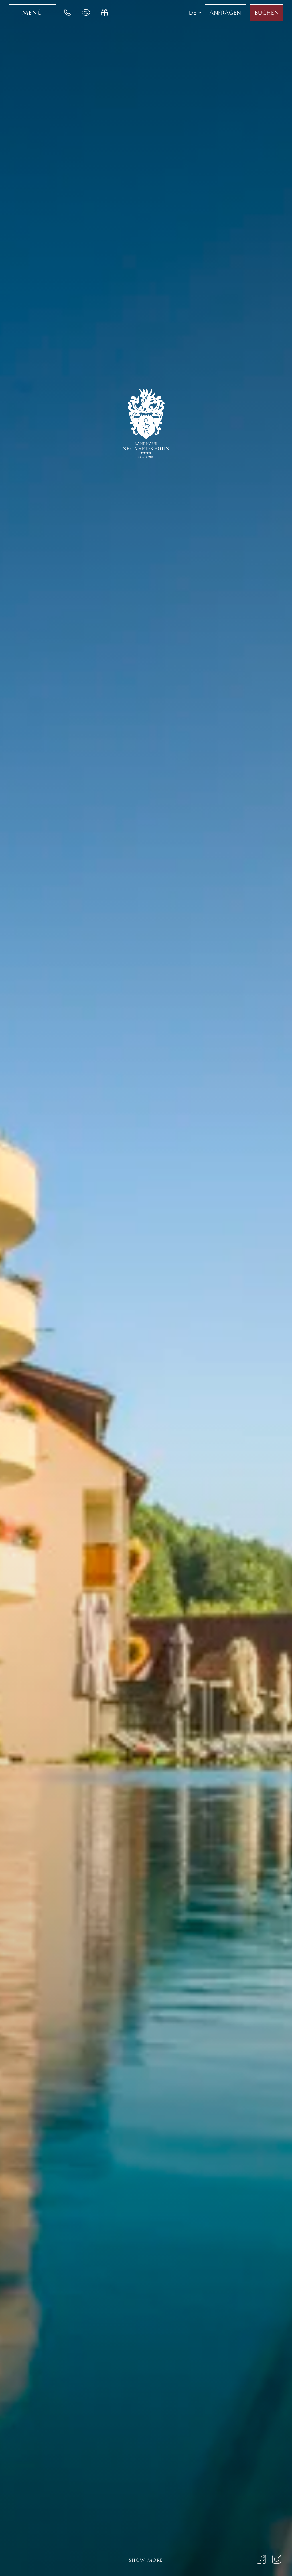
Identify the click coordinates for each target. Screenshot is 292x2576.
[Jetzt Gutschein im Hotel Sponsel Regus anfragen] (105, 12)
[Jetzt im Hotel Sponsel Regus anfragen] (225, 12)
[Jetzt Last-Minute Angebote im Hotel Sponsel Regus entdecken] (86, 12)
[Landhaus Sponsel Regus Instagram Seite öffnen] (276, 2560)
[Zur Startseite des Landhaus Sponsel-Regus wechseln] (146, 422)
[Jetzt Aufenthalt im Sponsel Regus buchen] (266, 12)
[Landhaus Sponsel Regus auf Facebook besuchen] (261, 2560)
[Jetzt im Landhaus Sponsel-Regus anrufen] (67, 12)
